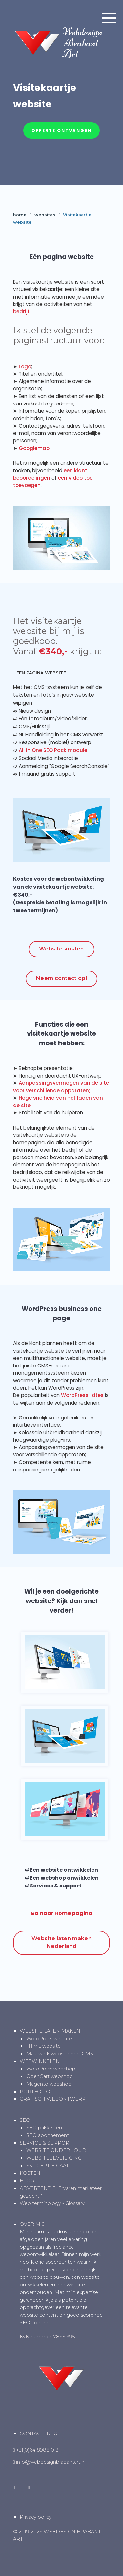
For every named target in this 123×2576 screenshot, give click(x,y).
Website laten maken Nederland (61, 1942)
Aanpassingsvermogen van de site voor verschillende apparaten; (61, 1087)
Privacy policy (35, 2517)
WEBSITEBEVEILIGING (54, 2158)
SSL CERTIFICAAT (47, 2166)
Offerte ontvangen (61, 130)
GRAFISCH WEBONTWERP (53, 2099)
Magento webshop (49, 2084)
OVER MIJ (32, 2224)
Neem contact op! (61, 978)
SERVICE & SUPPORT (46, 2143)
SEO (25, 2120)
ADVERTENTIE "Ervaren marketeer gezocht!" (61, 2192)
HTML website (43, 2046)
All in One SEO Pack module (53, 750)
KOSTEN (30, 2173)
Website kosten (61, 949)
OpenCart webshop (49, 2076)
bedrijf (21, 311)
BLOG (27, 2181)
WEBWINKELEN (40, 2061)
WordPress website (49, 2039)
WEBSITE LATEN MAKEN (50, 2031)
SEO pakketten (44, 2128)
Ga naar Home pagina (61, 1913)
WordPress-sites (82, 1395)
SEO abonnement (47, 2135)
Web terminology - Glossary (52, 2203)
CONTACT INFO (39, 2433)
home (20, 214)
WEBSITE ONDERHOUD (56, 2150)
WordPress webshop (50, 2069)
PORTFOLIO (35, 2092)
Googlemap (34, 448)
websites (44, 214)
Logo (25, 366)
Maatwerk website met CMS (59, 2054)
